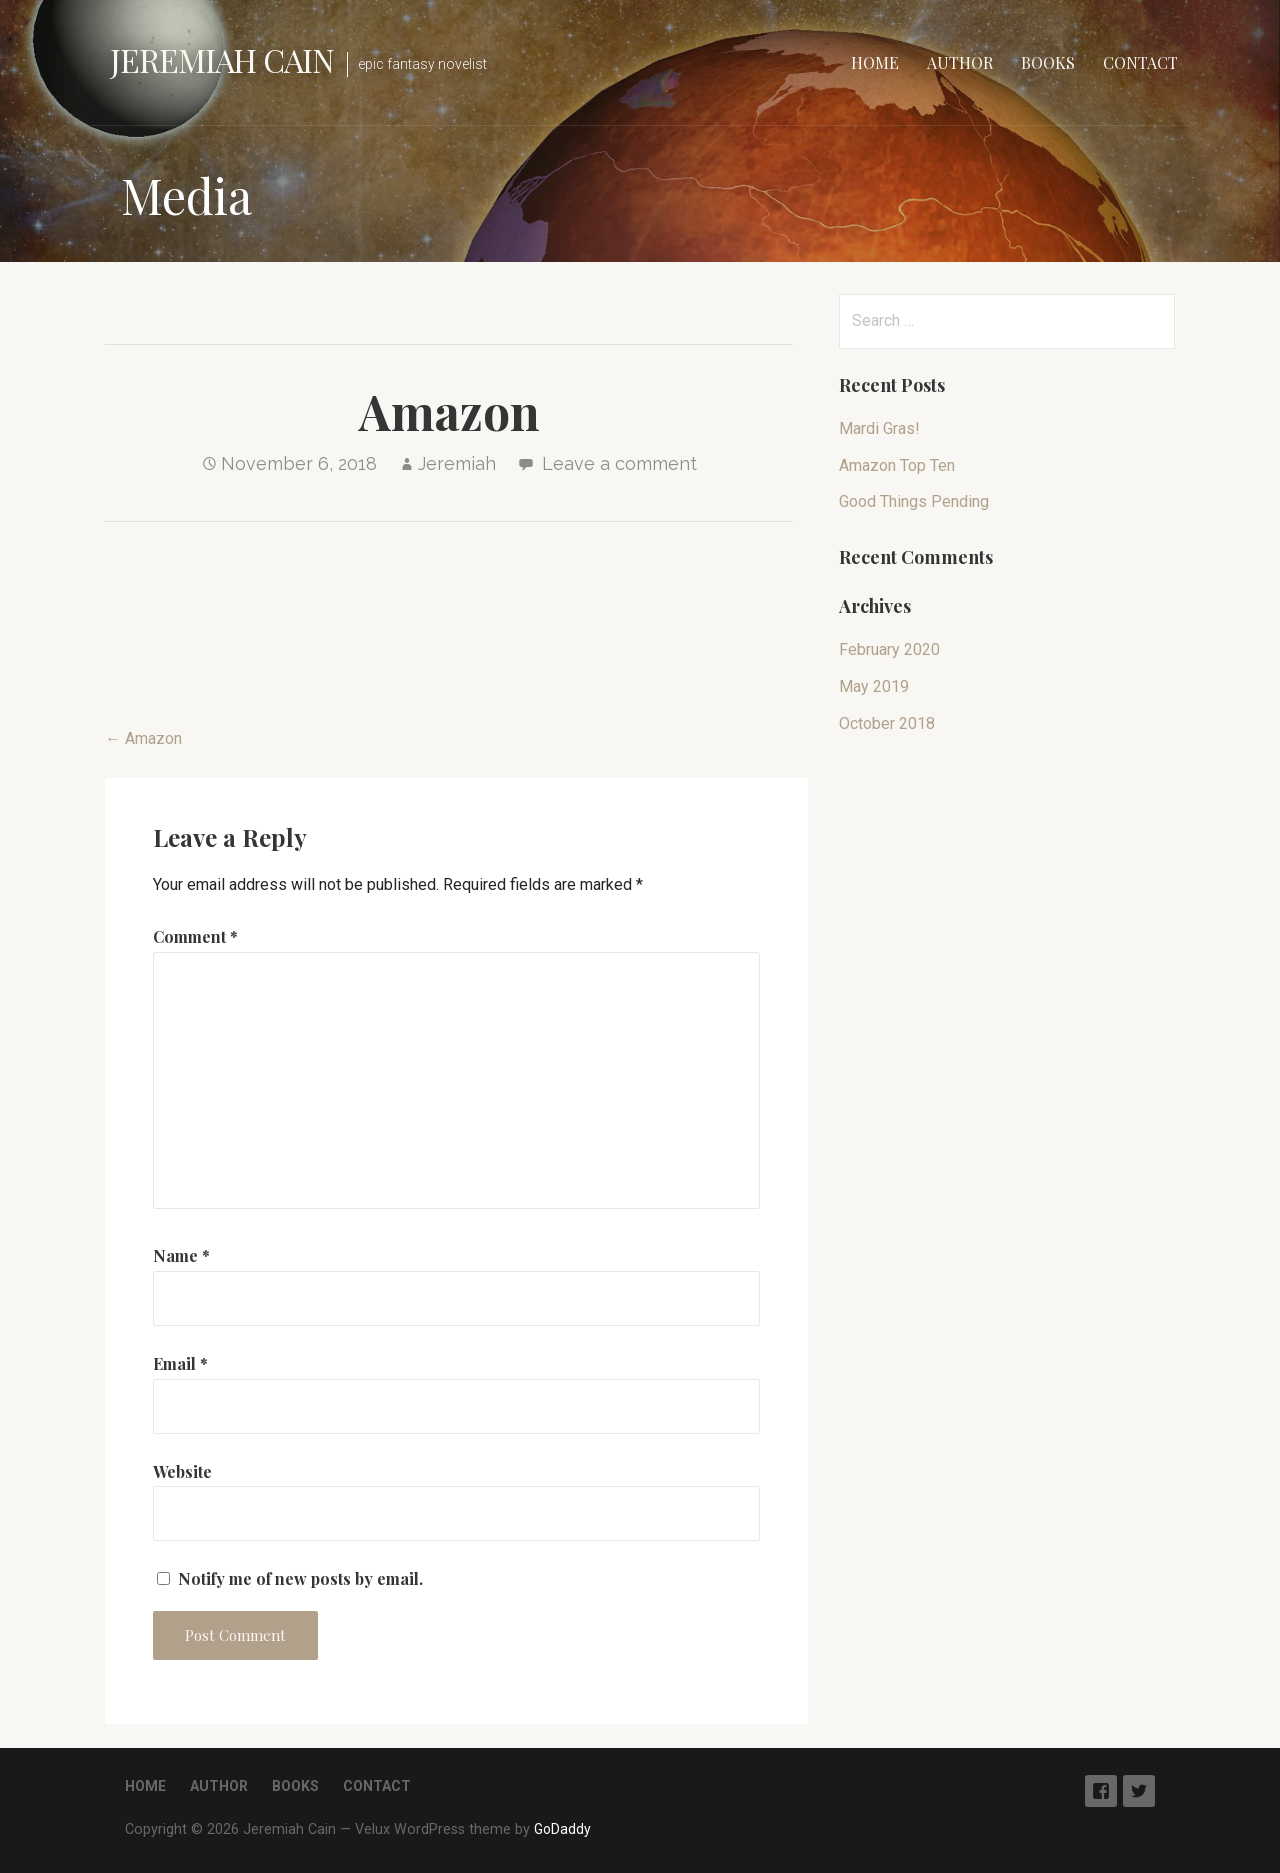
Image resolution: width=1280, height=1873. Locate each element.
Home (875, 62)
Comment (195, 936)
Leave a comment (619, 463)
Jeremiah (457, 463)
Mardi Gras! (879, 428)
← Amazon (143, 738)
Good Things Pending (914, 501)
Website (182, 1471)
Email (180, 1363)
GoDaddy (562, 1829)
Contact (1140, 62)
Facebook (1101, 1791)
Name (181, 1255)
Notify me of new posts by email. (300, 1578)
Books (1048, 62)
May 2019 (874, 686)
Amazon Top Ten (897, 465)
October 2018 (887, 723)
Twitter (1139, 1791)
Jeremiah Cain (222, 59)
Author (960, 62)
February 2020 (889, 649)
